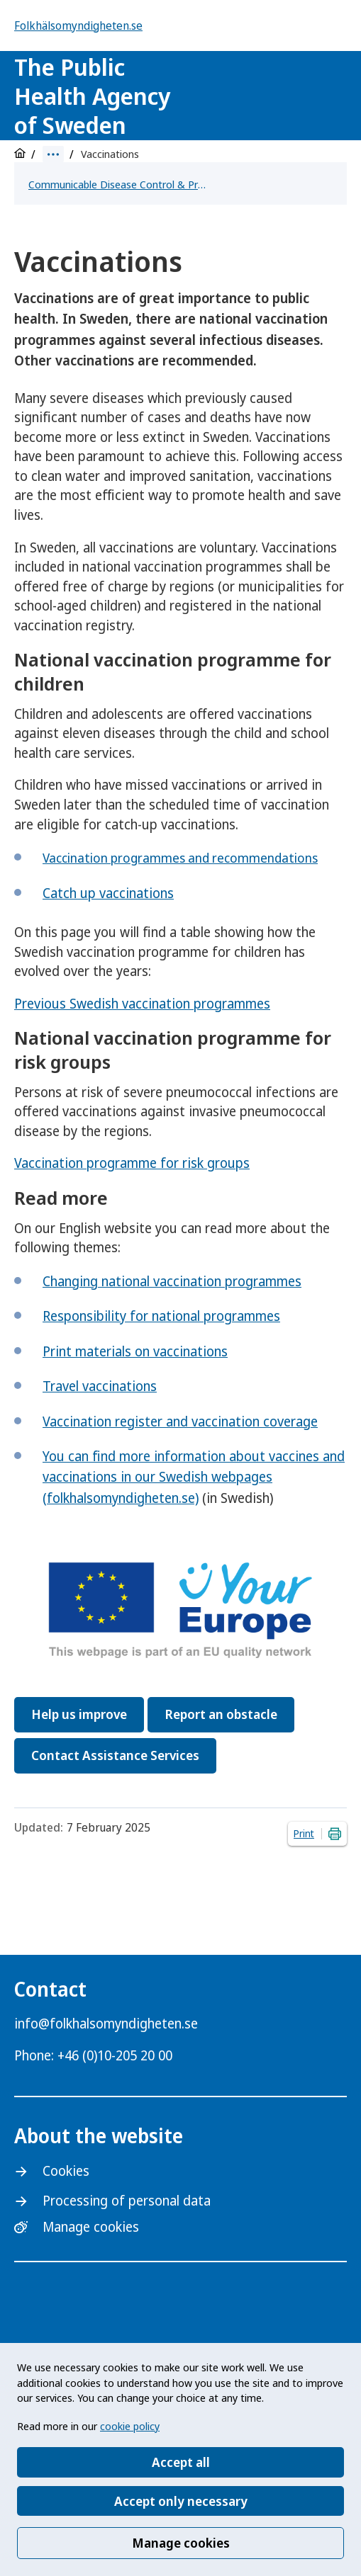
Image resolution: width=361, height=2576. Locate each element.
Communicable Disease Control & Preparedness (117, 184)
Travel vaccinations (100, 1386)
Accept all (181, 2461)
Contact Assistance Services (115, 1755)
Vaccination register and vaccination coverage (180, 1421)
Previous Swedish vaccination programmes (142, 1003)
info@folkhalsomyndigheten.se (106, 2023)
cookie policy (130, 2426)
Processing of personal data (127, 2200)
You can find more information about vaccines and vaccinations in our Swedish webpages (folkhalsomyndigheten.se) (194, 1477)
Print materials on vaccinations (135, 1351)
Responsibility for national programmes (161, 1316)
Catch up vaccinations (108, 893)
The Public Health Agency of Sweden (92, 96)
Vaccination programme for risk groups (132, 1163)
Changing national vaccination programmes (172, 1281)
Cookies (66, 2171)
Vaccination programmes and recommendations (180, 857)
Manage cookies (181, 2542)
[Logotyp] (270, 97)
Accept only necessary (181, 2500)
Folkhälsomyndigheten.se (78, 25)
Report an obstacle (221, 1714)
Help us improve (79, 1714)
